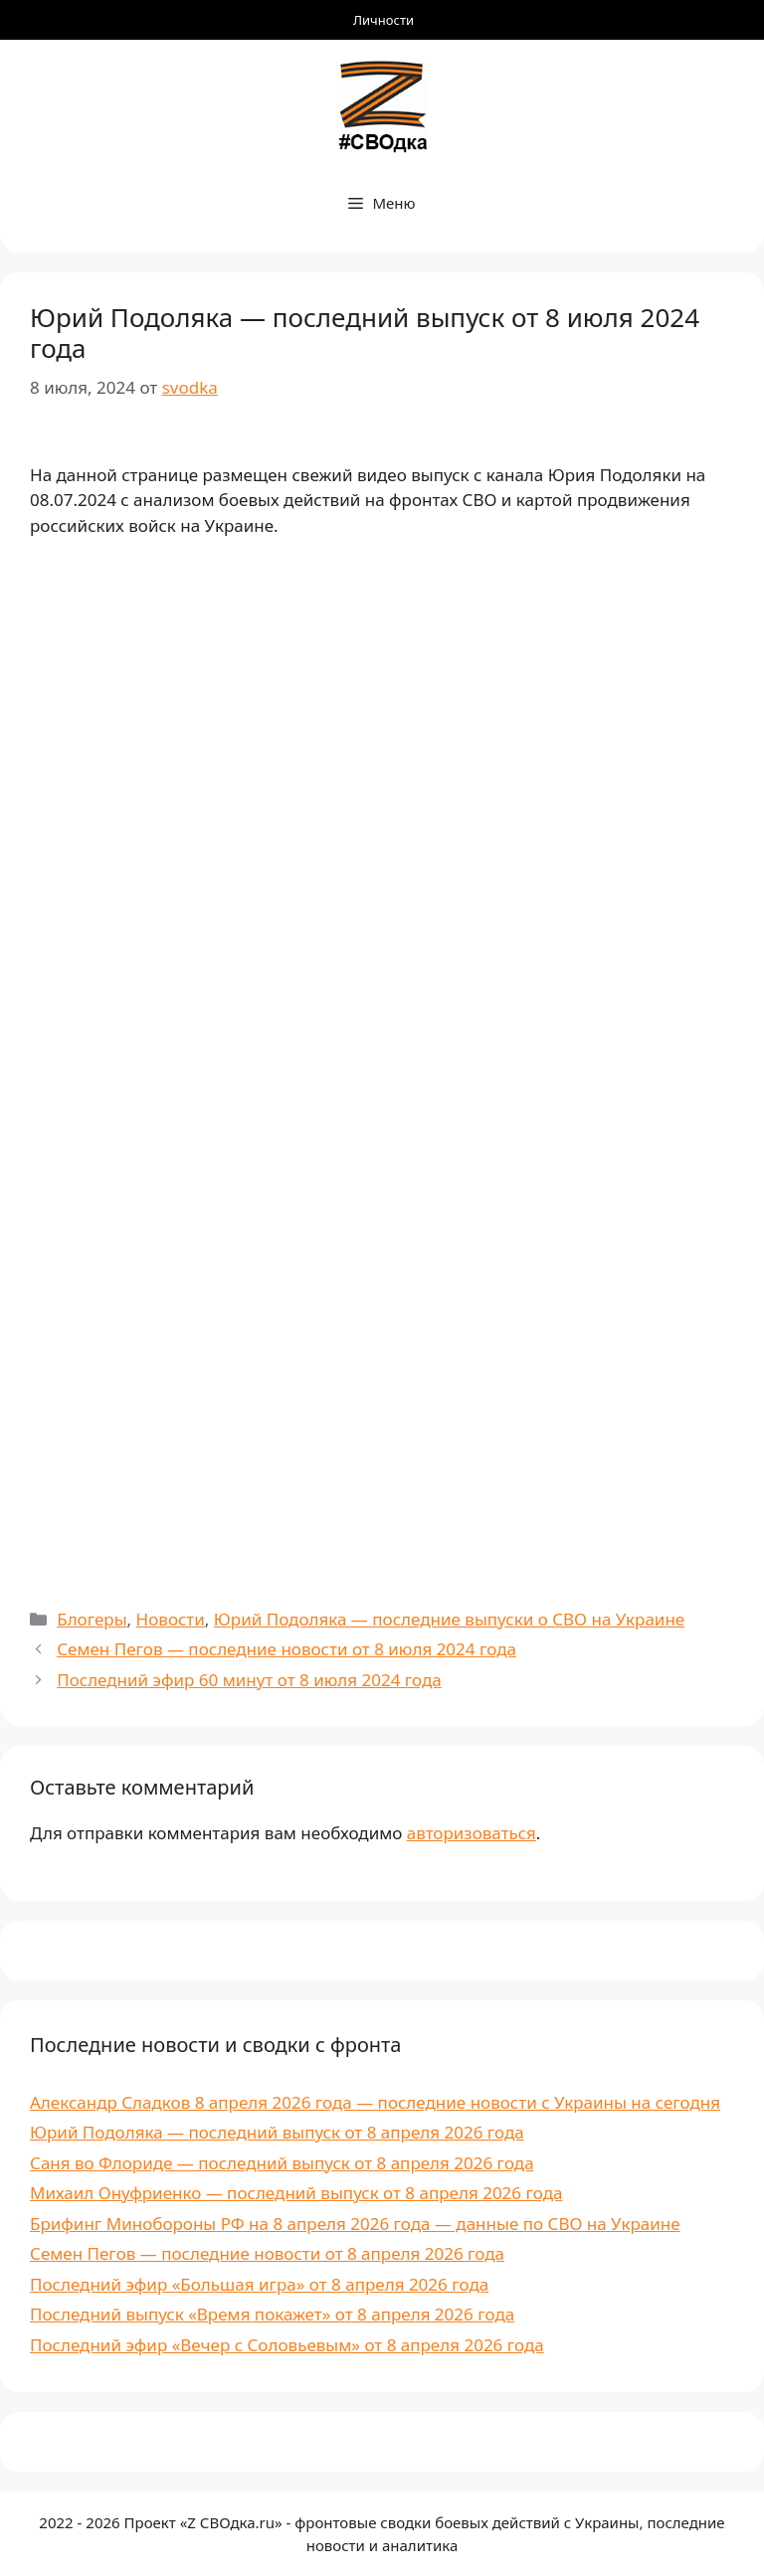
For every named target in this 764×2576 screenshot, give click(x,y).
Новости (170, 1619)
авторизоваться (471, 1832)
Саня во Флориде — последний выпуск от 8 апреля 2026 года (282, 2162)
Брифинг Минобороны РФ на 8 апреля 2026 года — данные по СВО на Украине (355, 2223)
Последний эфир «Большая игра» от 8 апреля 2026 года (259, 2284)
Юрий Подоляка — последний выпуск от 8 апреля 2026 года (277, 2132)
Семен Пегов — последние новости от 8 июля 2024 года (286, 1648)
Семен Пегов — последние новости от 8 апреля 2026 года (267, 2253)
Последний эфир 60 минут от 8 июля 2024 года (249, 1679)
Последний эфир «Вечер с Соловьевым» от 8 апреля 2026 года (287, 2344)
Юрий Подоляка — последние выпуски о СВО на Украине (449, 1619)
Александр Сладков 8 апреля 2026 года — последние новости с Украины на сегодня (375, 2102)
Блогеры (91, 1619)
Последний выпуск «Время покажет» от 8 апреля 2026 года (272, 2314)
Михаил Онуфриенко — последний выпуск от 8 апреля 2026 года (296, 2192)
